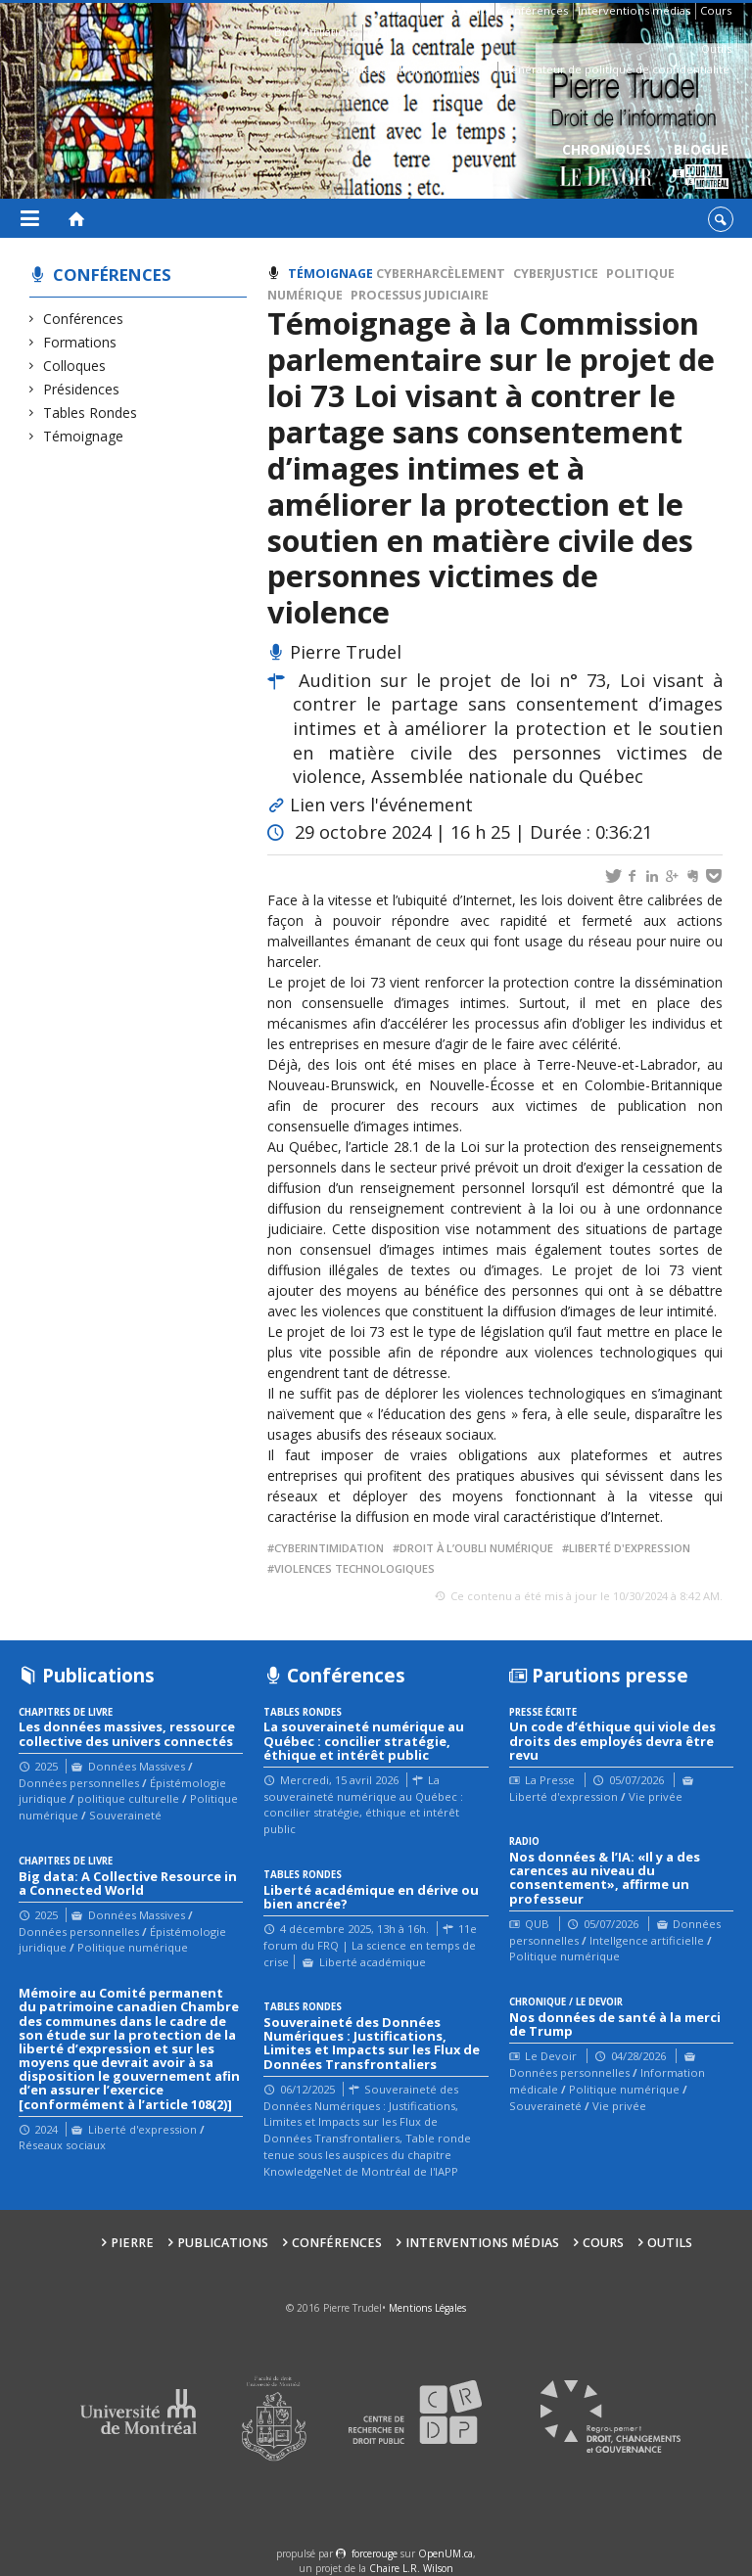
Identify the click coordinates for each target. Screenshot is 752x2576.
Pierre (398, 10)
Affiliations (330, 31)
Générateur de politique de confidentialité (615, 69)
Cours (715, 10)
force (375, 2553)
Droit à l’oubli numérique (476, 1548)
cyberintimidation (329, 1548)
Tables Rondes (90, 412)
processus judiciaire (420, 295)
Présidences (81, 389)
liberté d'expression (629, 1548)
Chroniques (606, 167)
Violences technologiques (354, 1568)
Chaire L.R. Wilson (411, 2568)
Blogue (700, 167)
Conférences (533, 10)
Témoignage (83, 436)
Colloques (75, 365)
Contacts (390, 31)
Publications (457, 10)
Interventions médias (634, 10)
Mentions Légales (427, 2308)
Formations (80, 342)
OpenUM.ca (445, 2553)
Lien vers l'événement (381, 804)
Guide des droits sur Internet (416, 69)
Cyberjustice (555, 273)
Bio (283, 31)
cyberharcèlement (440, 273)
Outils (716, 48)
